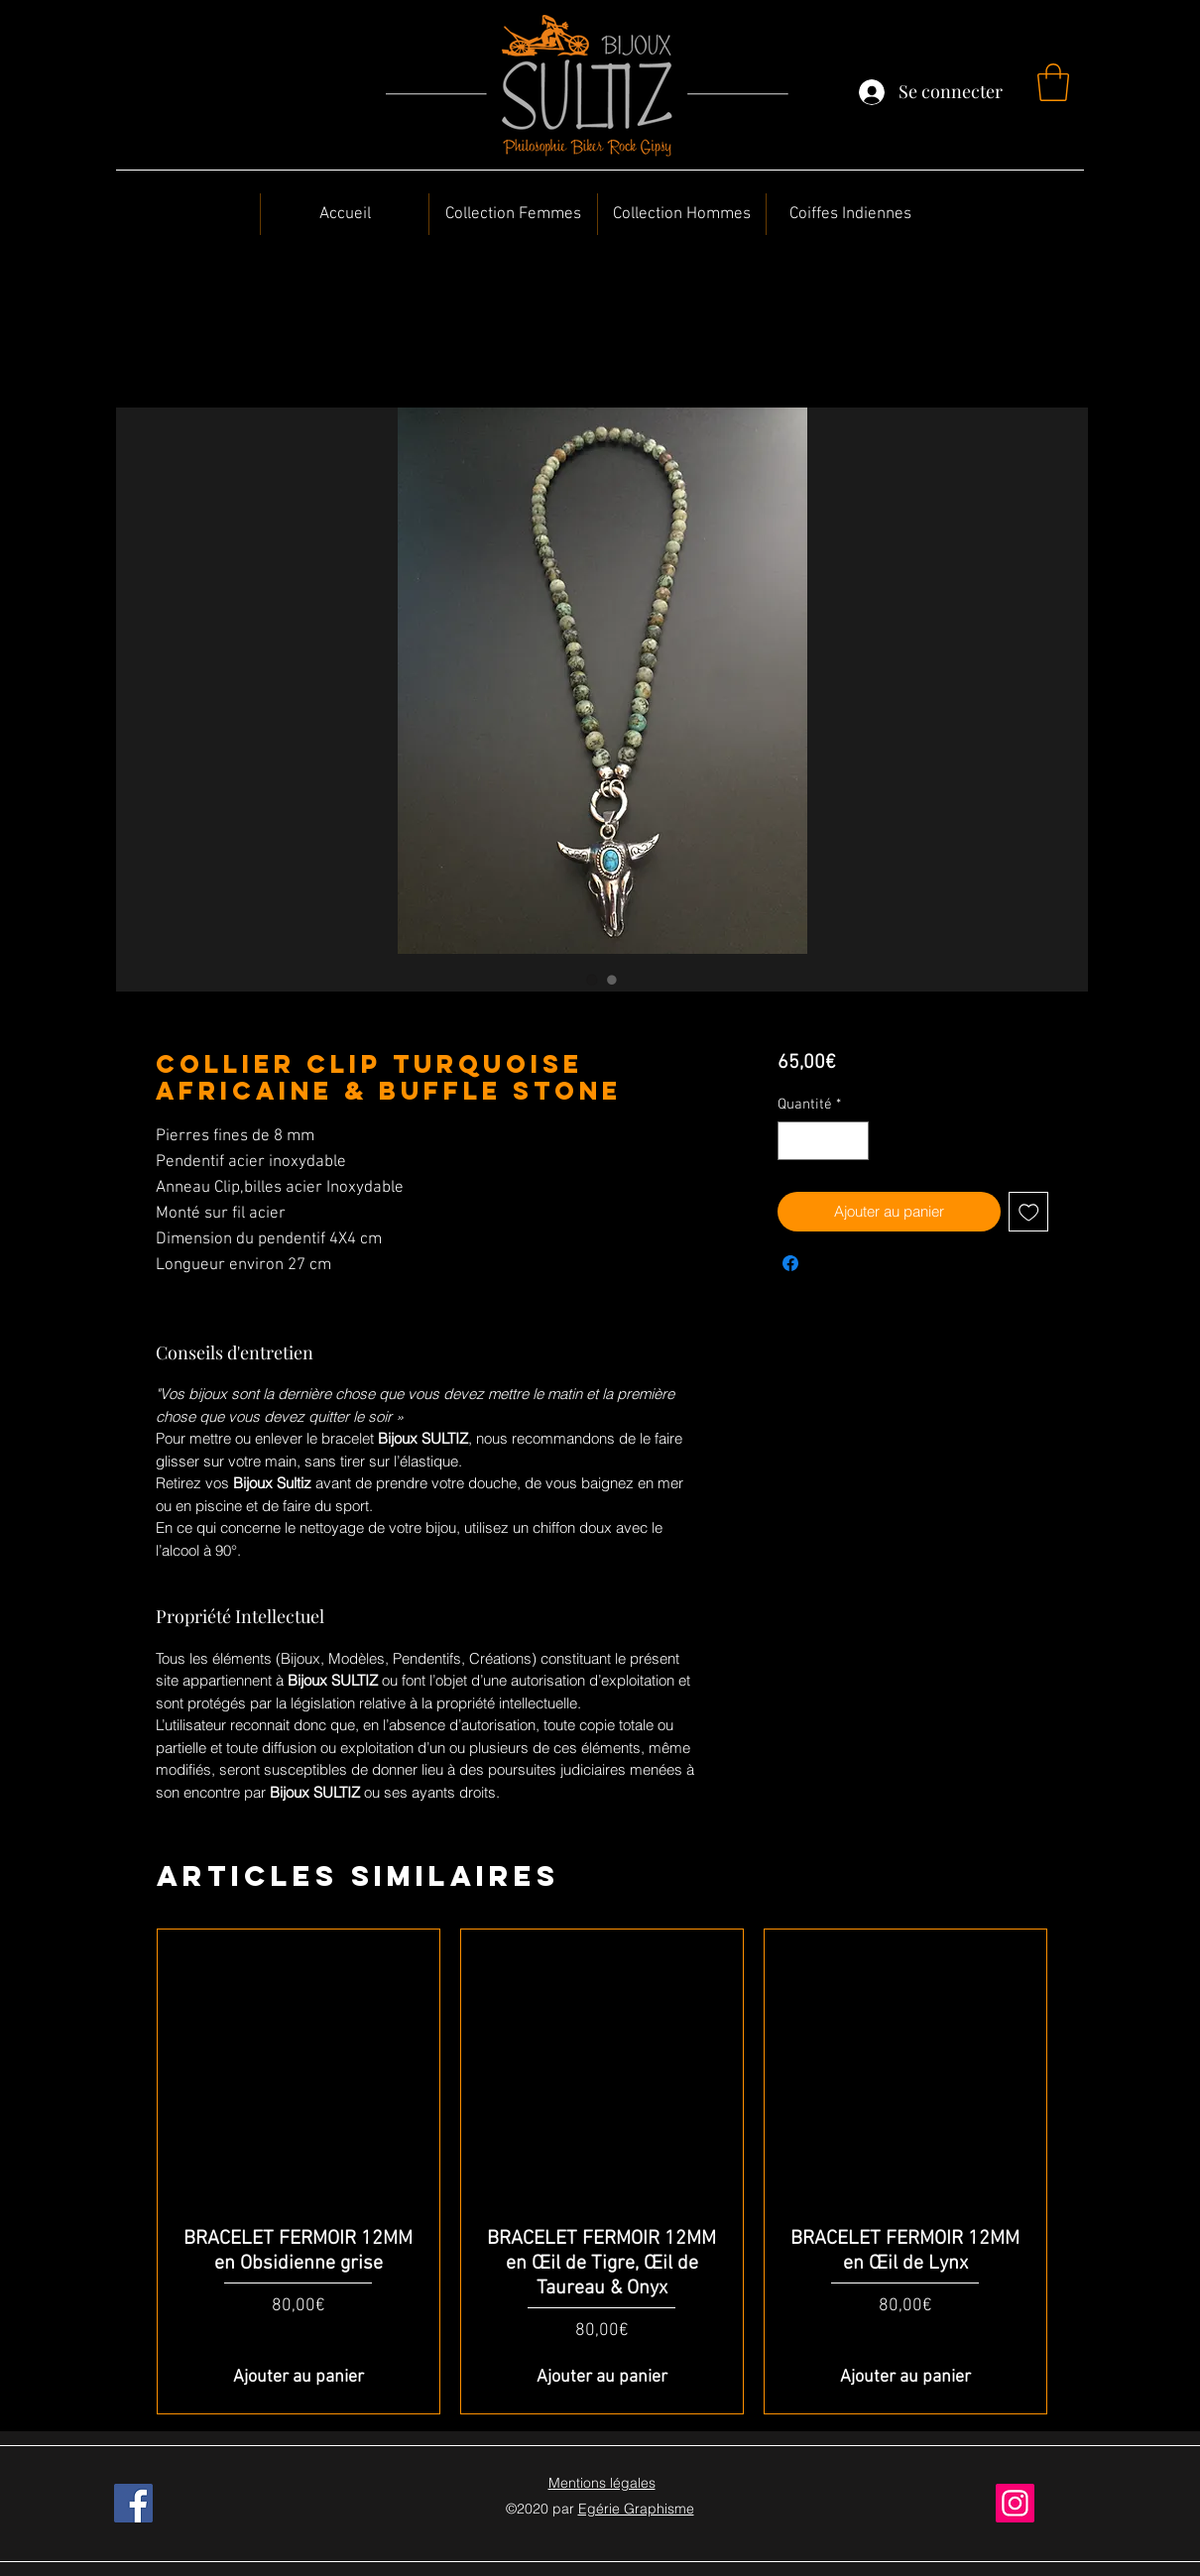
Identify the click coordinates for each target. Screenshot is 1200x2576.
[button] (1053, 82)
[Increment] (852, 1140)
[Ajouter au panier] (298, 2377)
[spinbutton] (822, 1140)
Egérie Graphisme (636, 2508)
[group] (602, 2171)
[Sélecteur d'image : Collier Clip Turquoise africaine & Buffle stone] (592, 980)
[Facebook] (133, 2503)
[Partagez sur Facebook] (790, 1263)
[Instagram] (1015, 2503)
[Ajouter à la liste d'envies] (1029, 1212)
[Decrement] (793, 1140)
